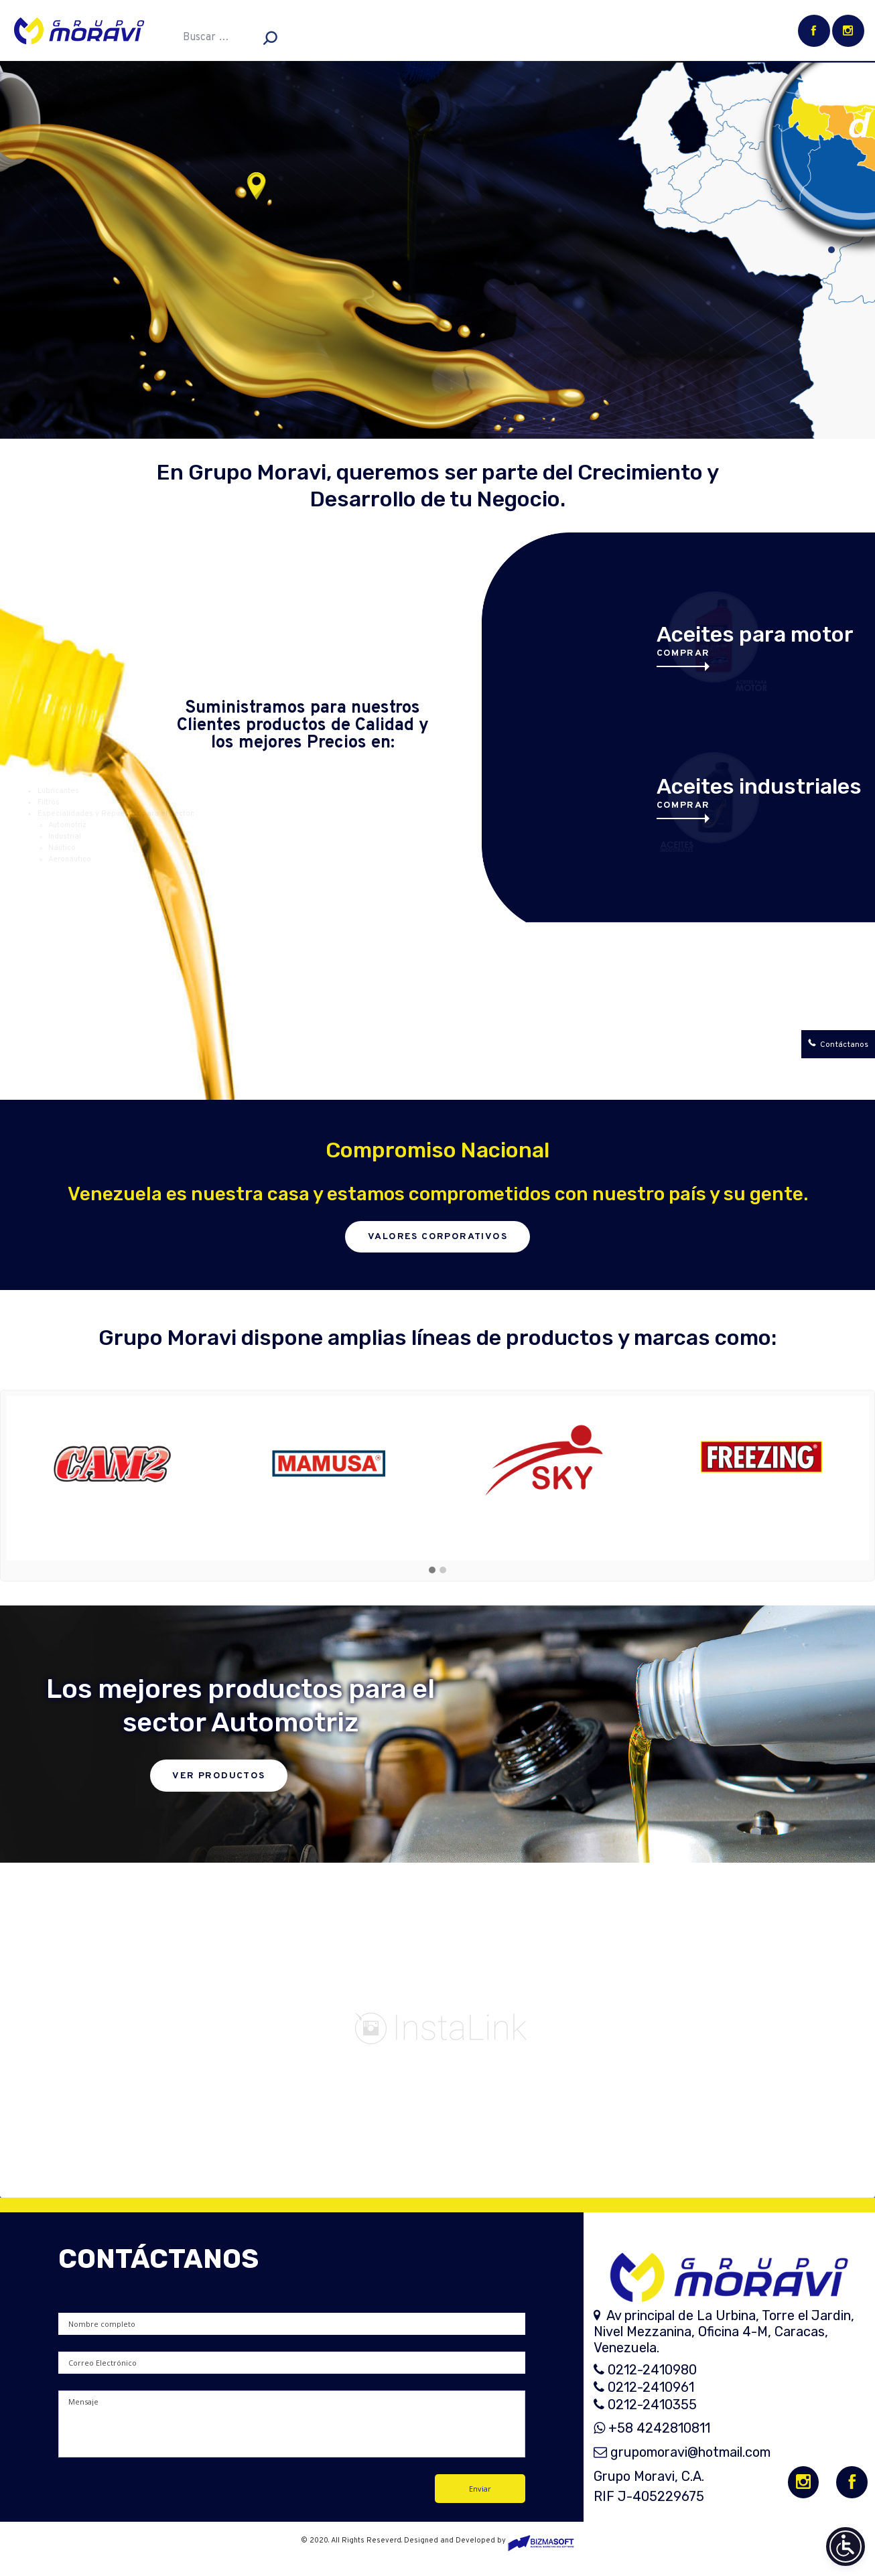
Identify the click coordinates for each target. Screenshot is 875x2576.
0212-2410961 (644, 2387)
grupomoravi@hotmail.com (682, 2452)
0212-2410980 (645, 2370)
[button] (432, 1571)
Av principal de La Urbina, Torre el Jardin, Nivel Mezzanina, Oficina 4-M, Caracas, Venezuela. (724, 2331)
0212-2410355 (645, 2404)
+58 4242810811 (652, 2428)
